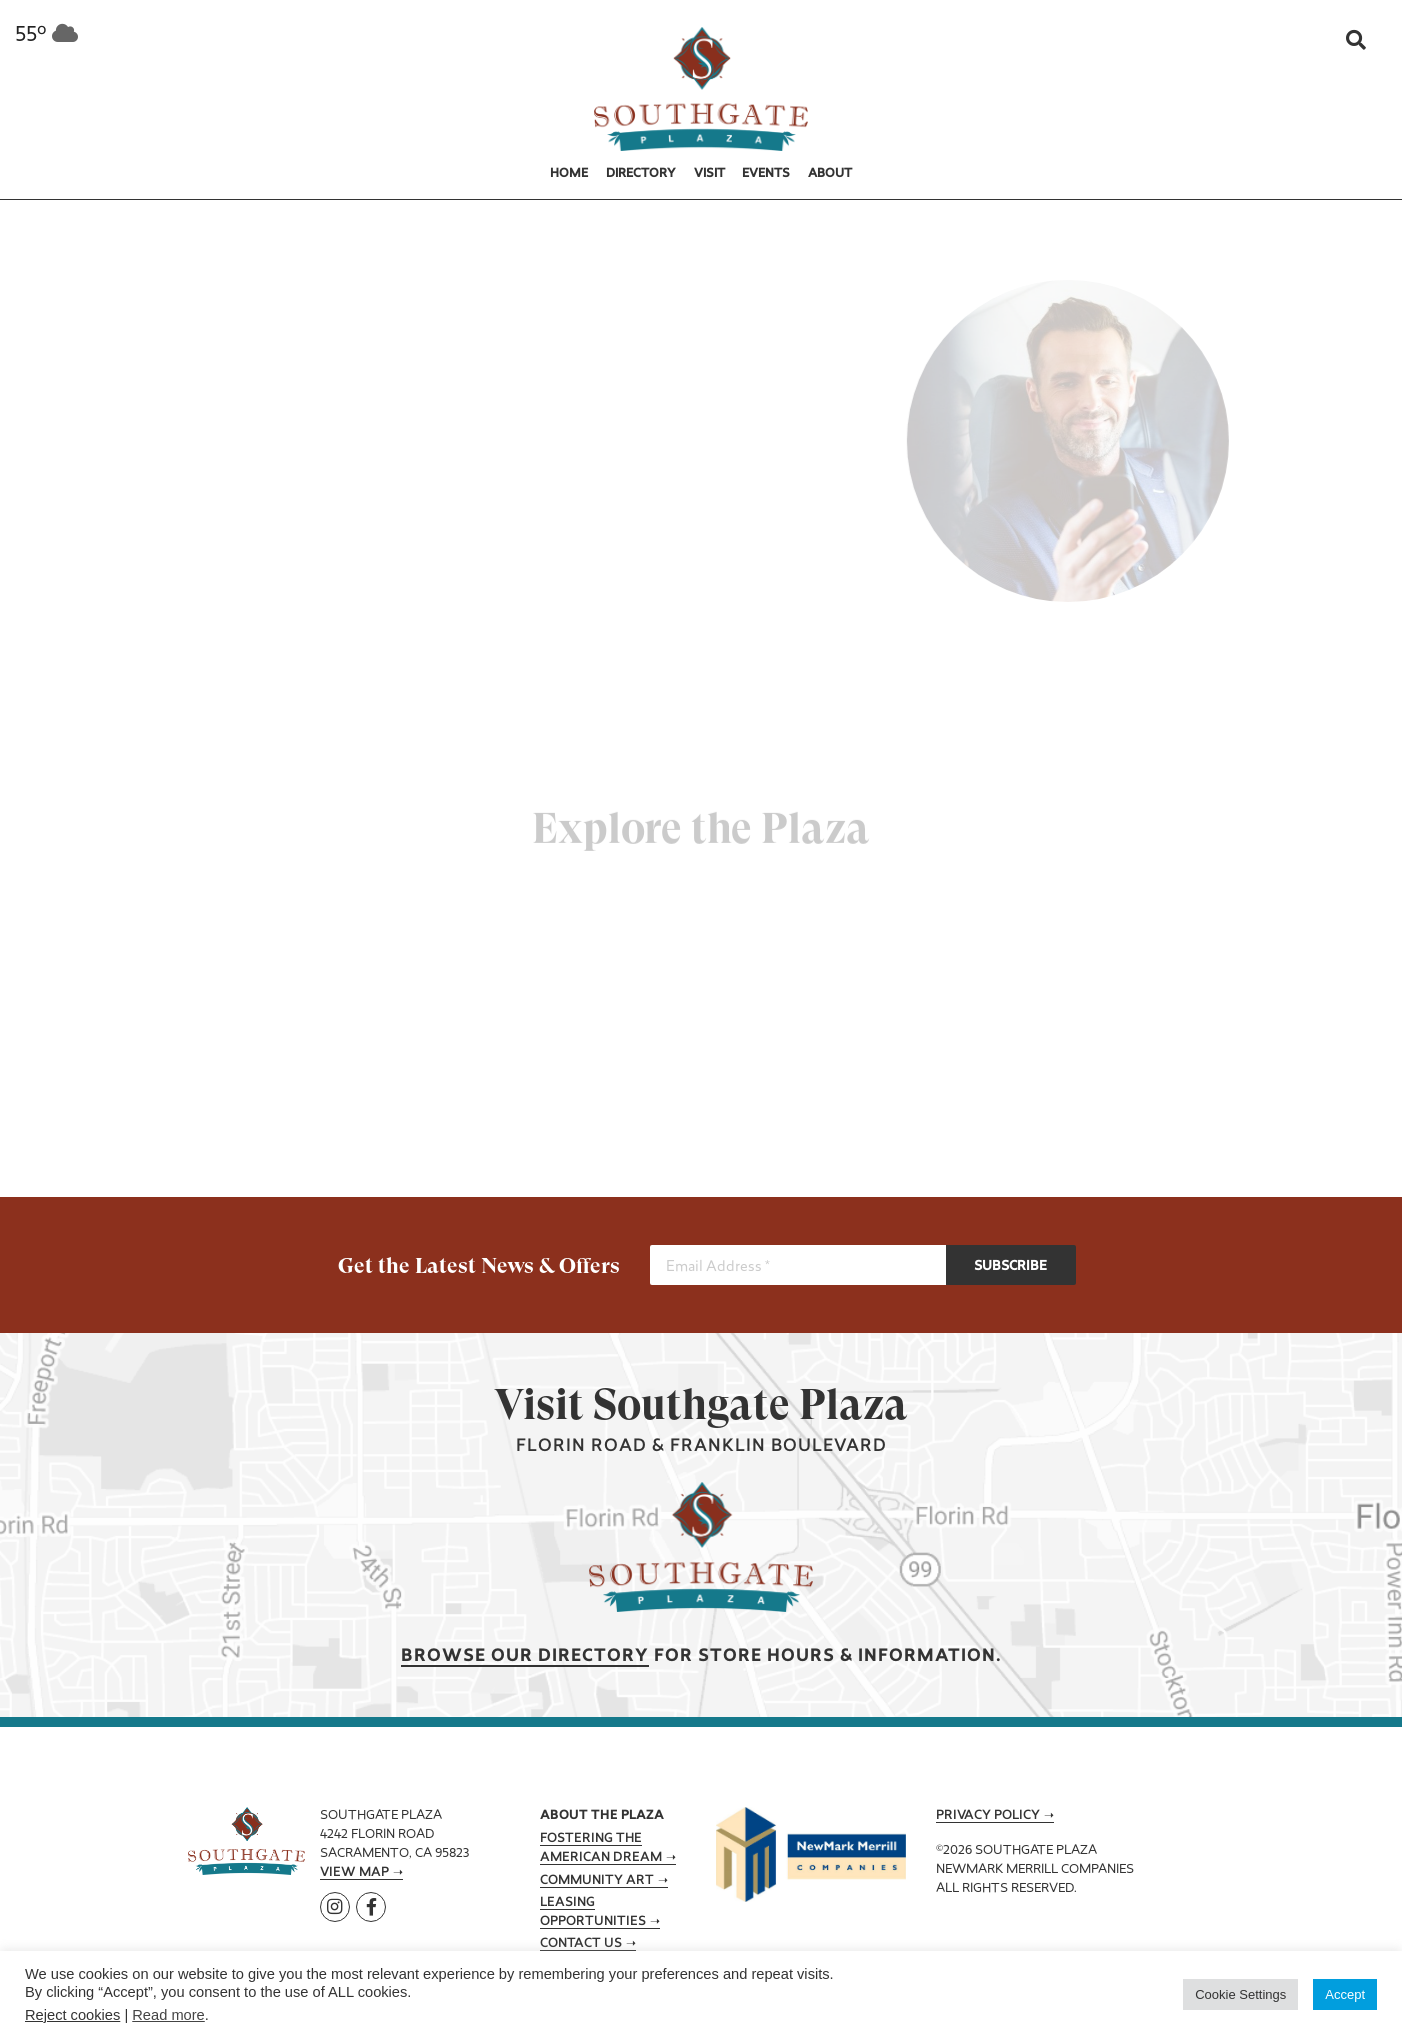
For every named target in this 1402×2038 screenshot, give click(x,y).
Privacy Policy (988, 1816)
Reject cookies (72, 2015)
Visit (709, 174)
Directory (641, 174)
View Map (354, 1873)
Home (569, 174)
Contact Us (581, 1944)
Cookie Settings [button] (1240, 1994)
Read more (168, 2015)
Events (766, 174)
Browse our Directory (525, 1656)
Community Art (597, 1881)
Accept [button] (1345, 1994)
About (830, 174)
